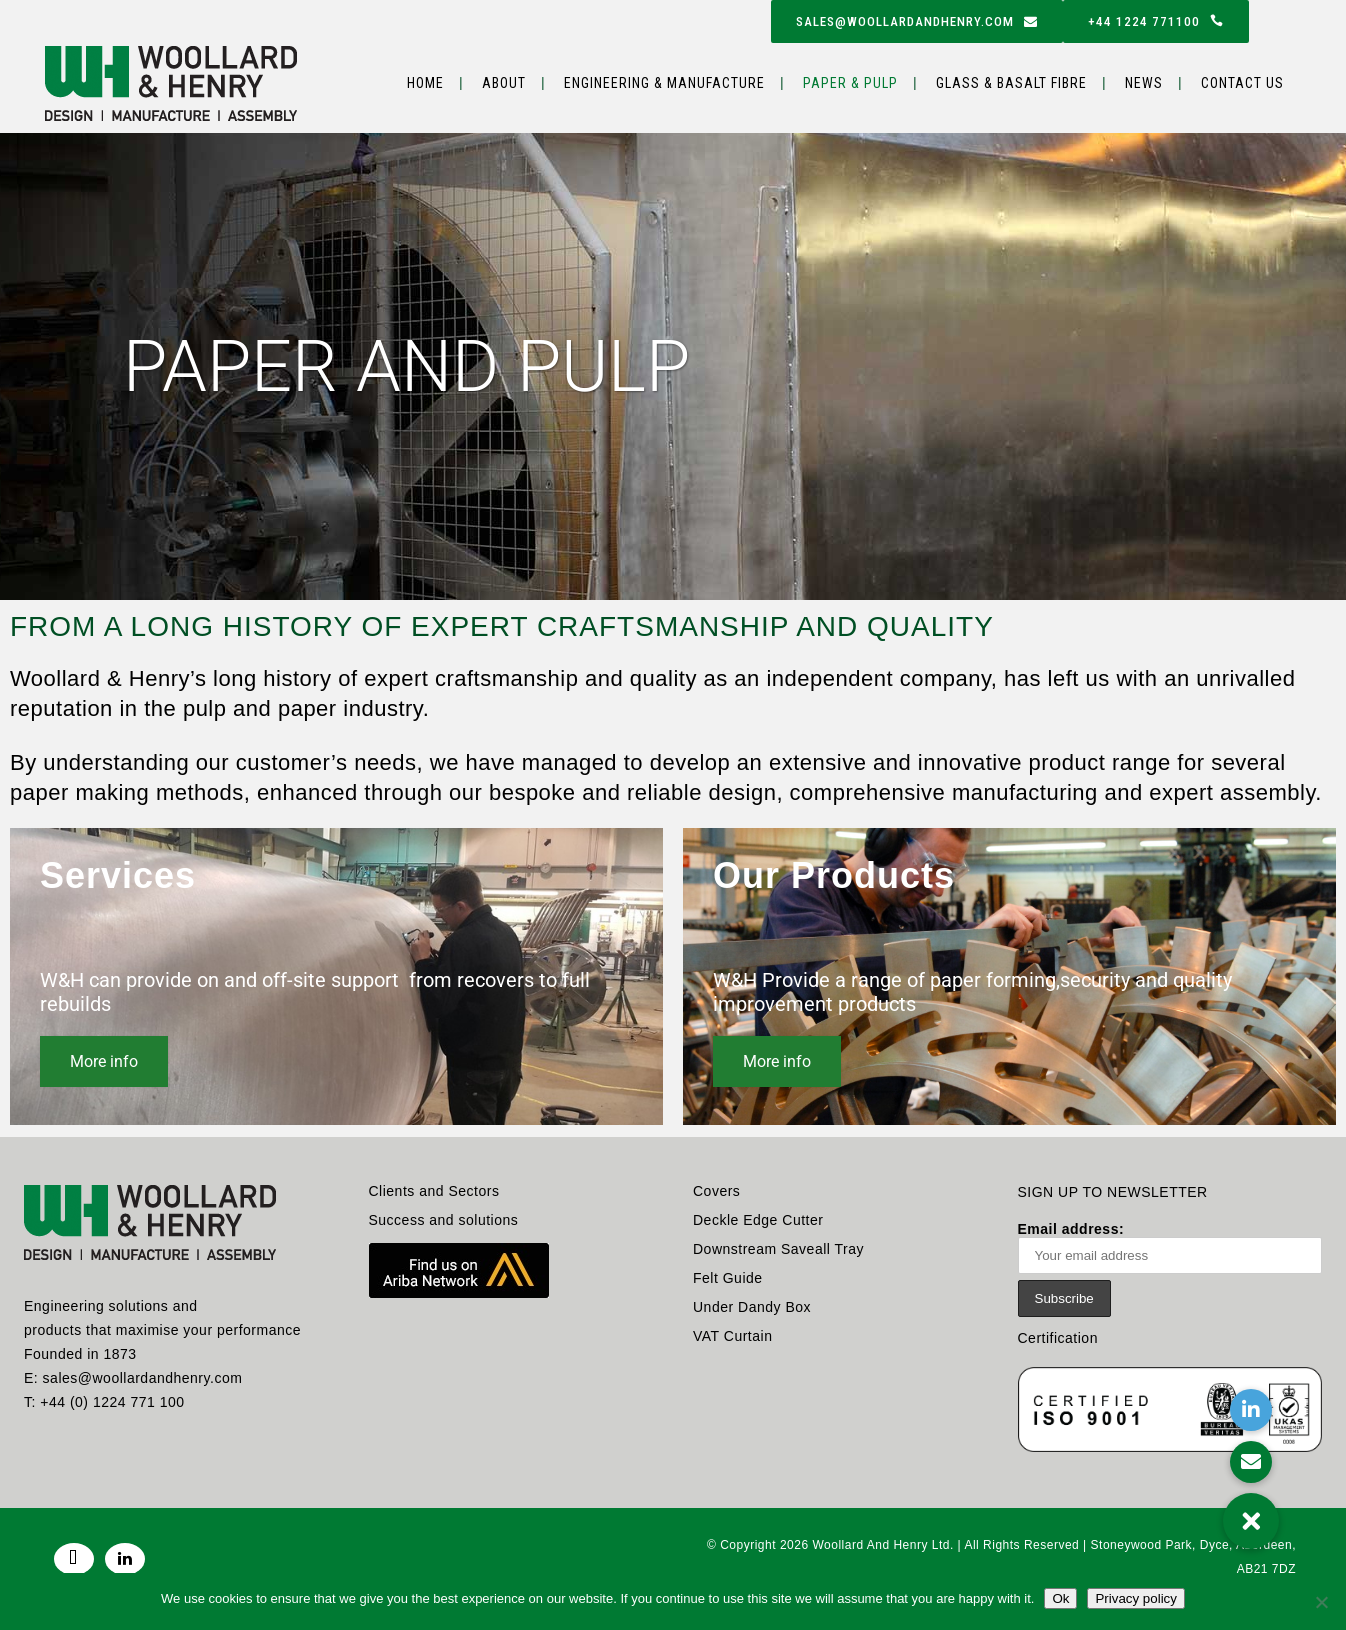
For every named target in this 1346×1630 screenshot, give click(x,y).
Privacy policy (1135, 1598)
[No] (1321, 1602)
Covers (716, 1191)
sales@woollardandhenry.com (917, 21)
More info (104, 1061)
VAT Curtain (732, 1336)
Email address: (1170, 1247)
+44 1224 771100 (1156, 21)
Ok (1060, 1598)
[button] (1251, 1521)
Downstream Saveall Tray (778, 1249)
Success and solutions (444, 1220)
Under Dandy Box (752, 1307)
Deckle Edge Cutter (758, 1220)
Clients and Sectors (434, 1191)
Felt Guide (728, 1278)
